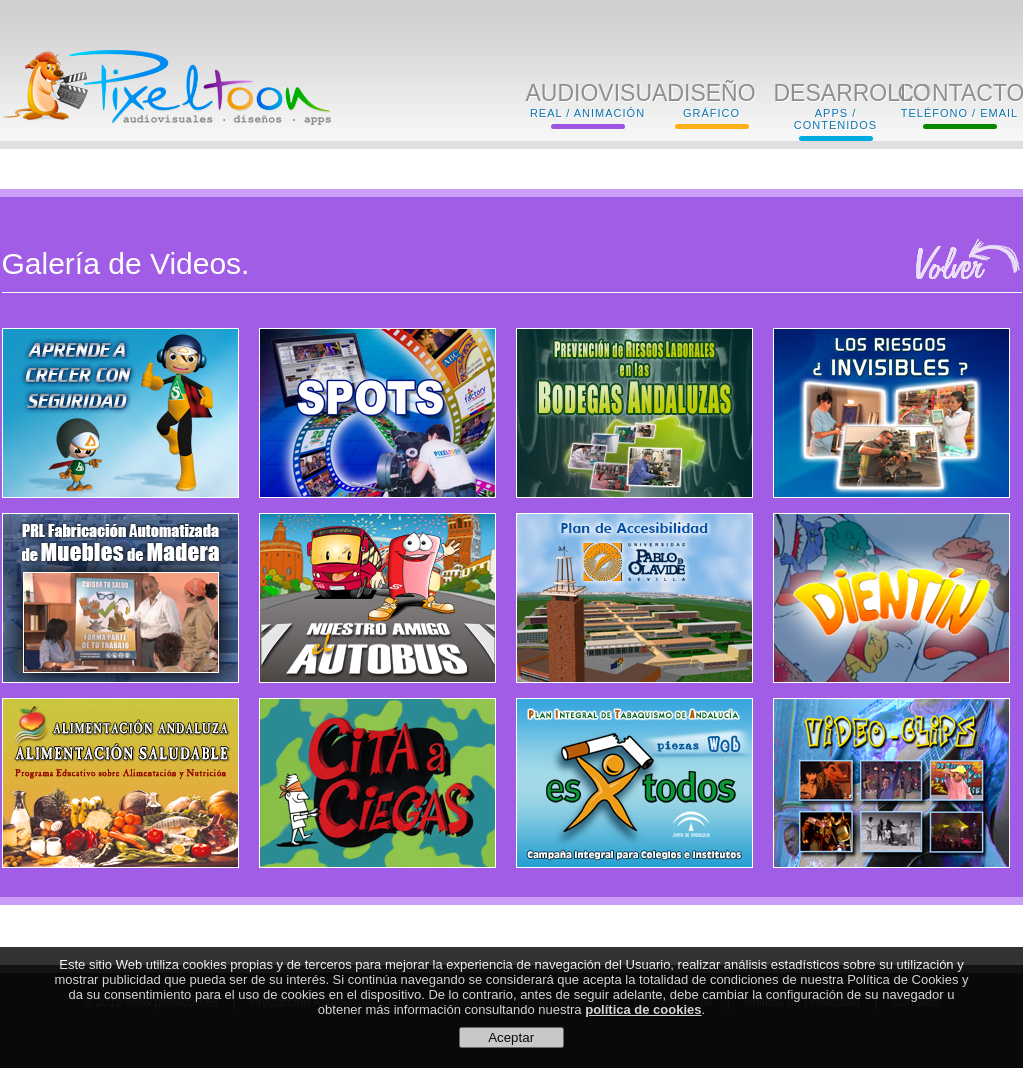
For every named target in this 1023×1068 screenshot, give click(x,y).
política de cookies (643, 1010)
